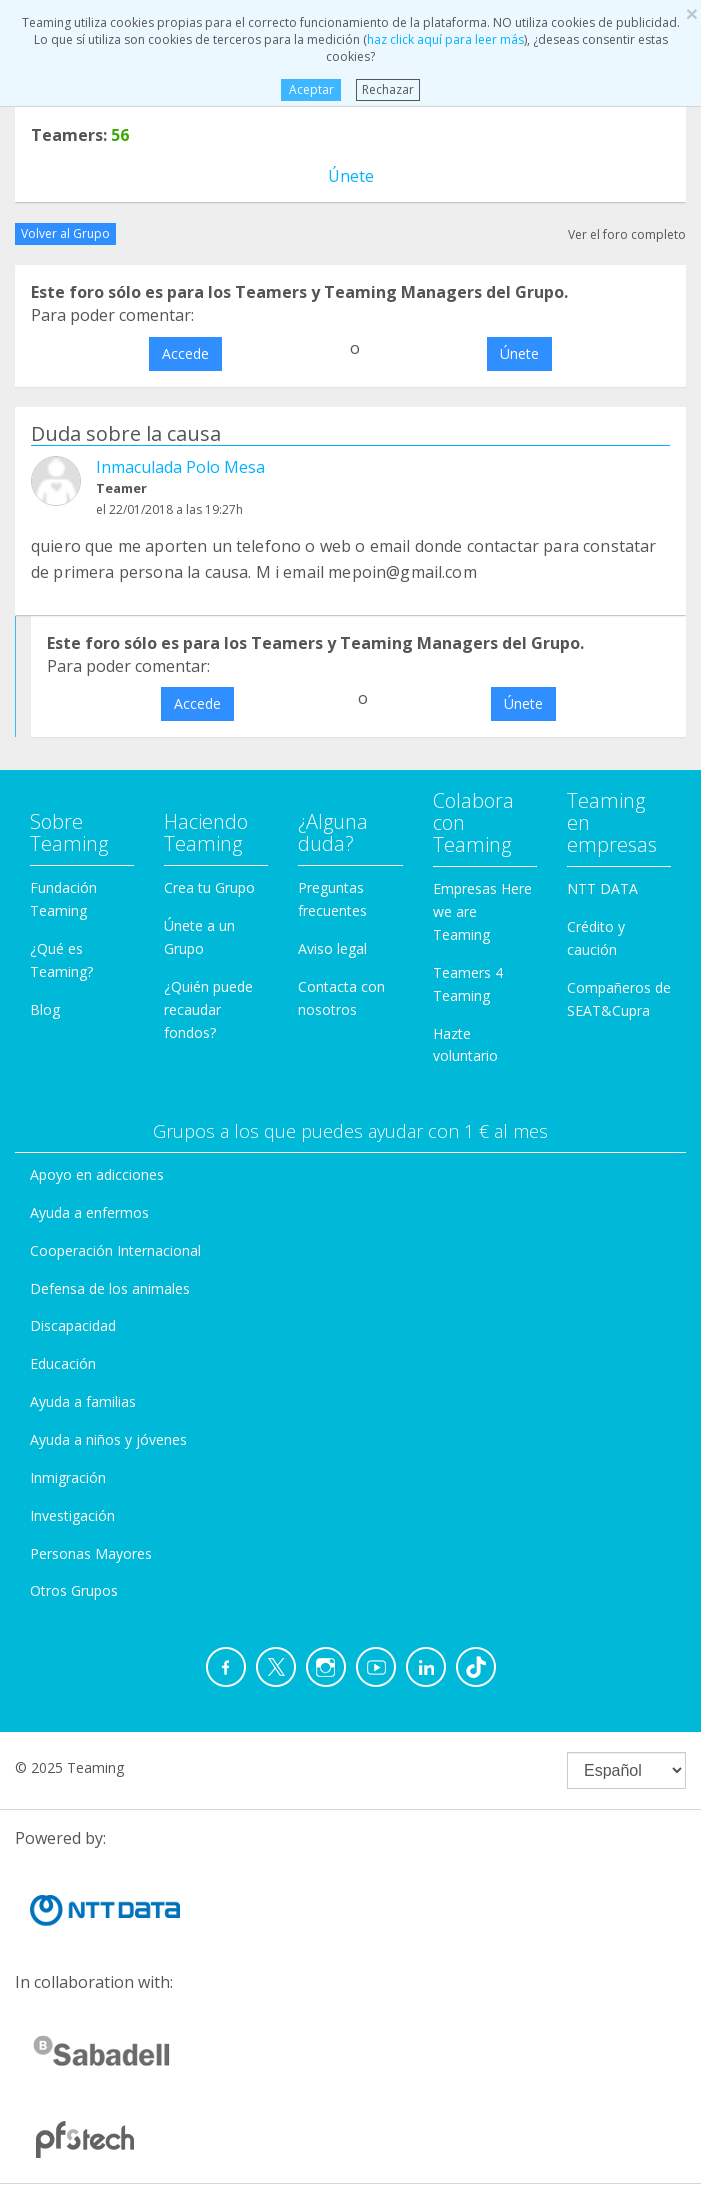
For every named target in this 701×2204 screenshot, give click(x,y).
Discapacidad (73, 1325)
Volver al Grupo (65, 233)
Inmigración (68, 1477)
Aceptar (311, 89)
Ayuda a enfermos (89, 1212)
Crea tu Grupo (209, 887)
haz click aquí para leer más (445, 39)
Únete (351, 176)
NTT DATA (602, 888)
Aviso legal (332, 948)
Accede (185, 353)
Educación (63, 1363)
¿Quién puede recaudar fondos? (208, 1009)
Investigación (72, 1515)
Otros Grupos (74, 1590)
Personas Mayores (91, 1553)
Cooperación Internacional (115, 1250)
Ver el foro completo (627, 234)
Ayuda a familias (83, 1401)
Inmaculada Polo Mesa (180, 467)
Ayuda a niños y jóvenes (108, 1439)
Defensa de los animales (110, 1288)
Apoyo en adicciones (97, 1174)
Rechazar (388, 89)
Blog (45, 1009)
